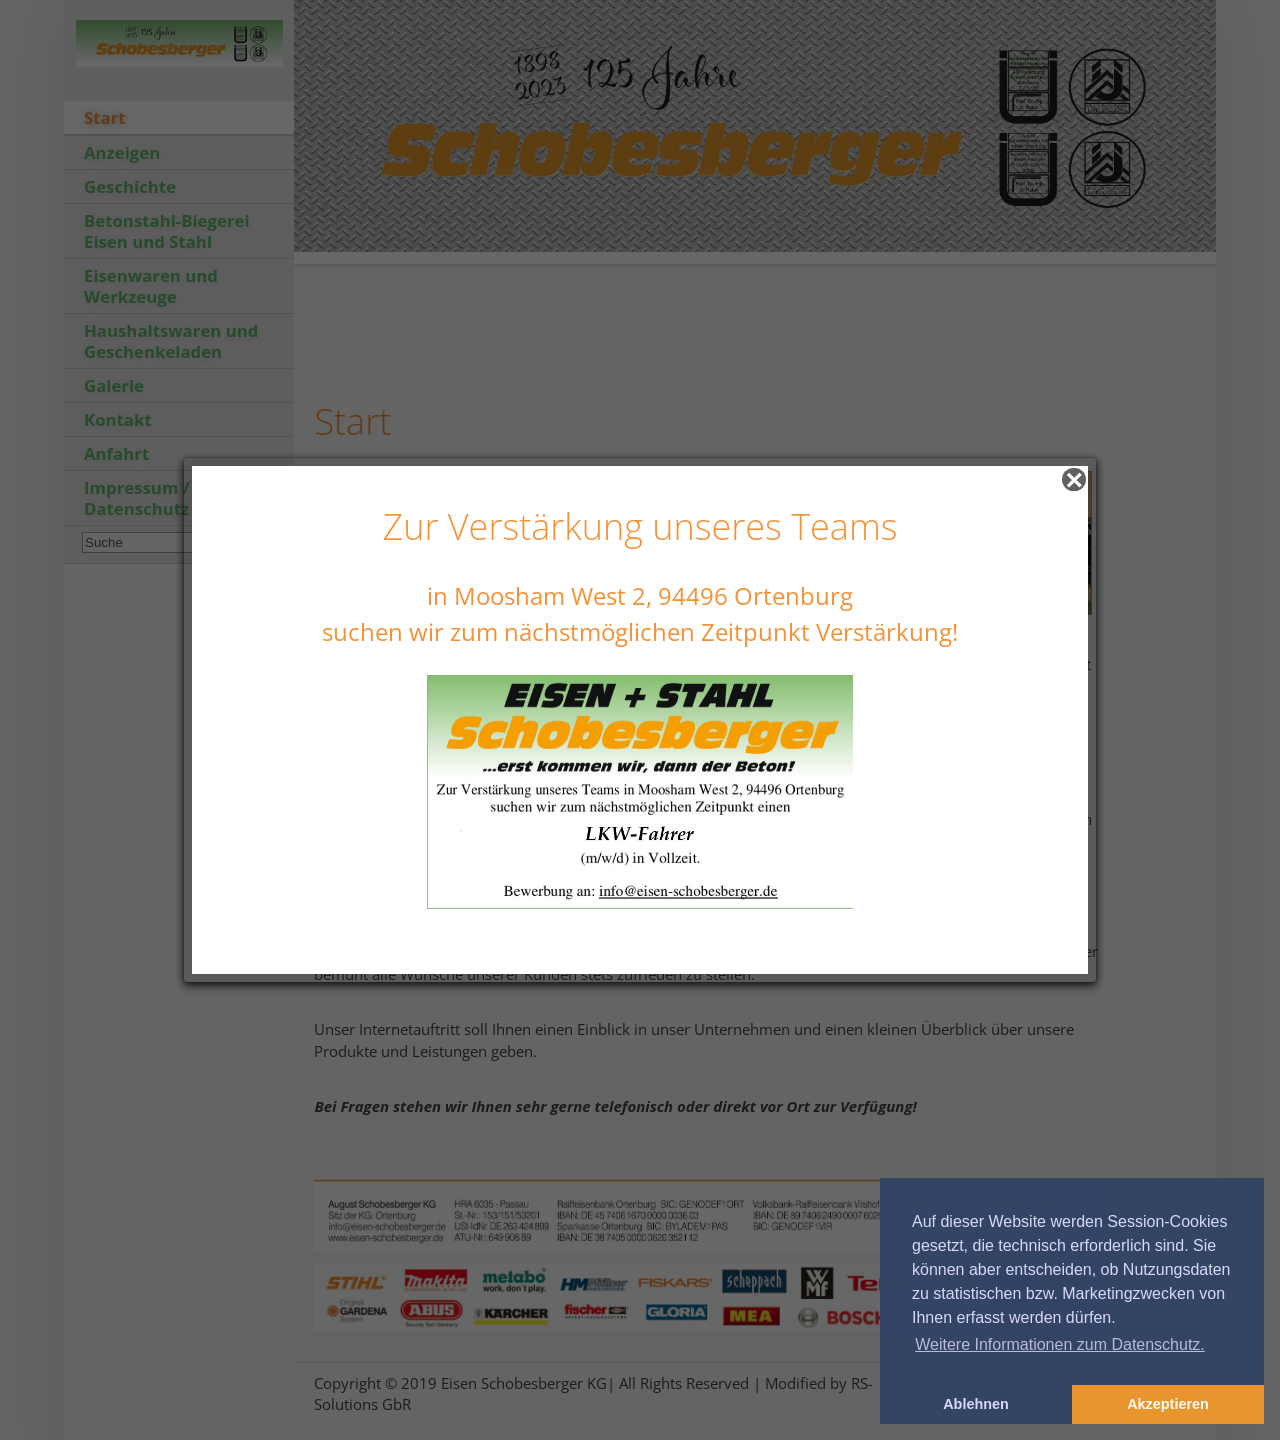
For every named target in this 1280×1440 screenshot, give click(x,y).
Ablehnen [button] (976, 1404)
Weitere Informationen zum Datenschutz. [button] (1060, 1344)
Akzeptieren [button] (1168, 1404)
